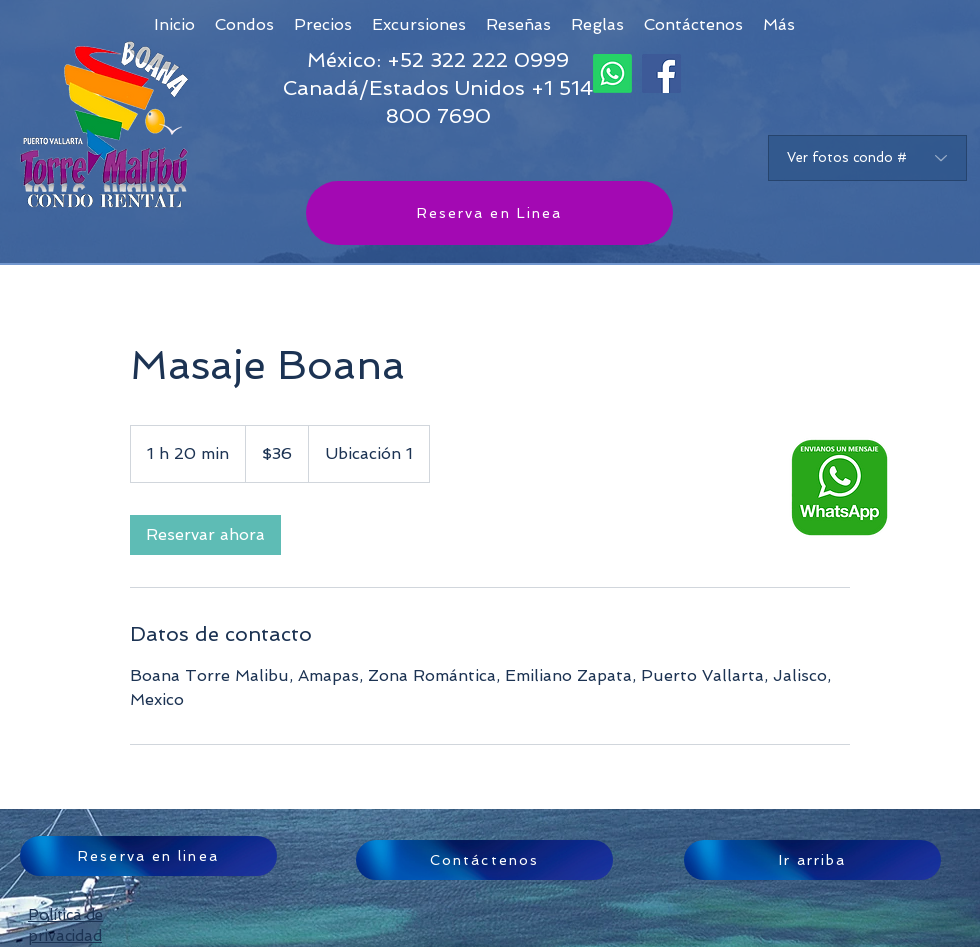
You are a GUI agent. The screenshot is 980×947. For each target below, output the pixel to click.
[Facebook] (661, 73)
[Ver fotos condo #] (867, 158)
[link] (205, 535)
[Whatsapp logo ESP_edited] (839, 487)
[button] (779, 24)
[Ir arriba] (812, 860)
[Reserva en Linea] (489, 213)
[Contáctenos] (484, 860)
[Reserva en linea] (148, 856)
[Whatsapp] (612, 73)
